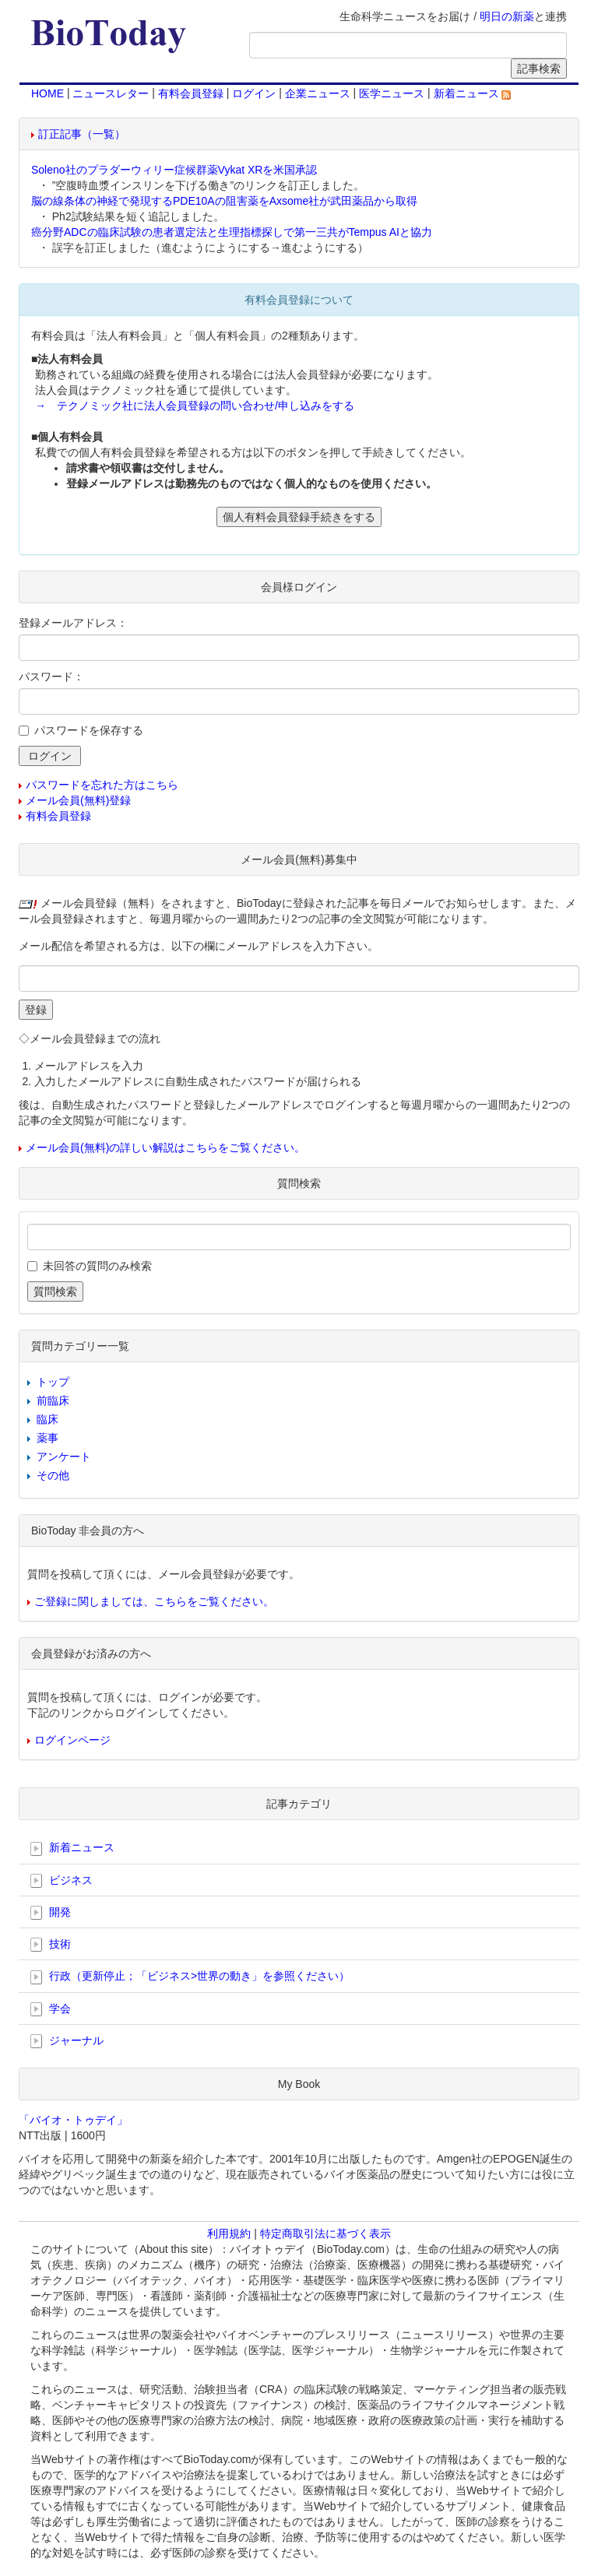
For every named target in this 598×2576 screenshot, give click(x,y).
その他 (53, 1475)
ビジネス (61, 1881)
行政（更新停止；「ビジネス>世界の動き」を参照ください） (190, 1977)
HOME (47, 93)
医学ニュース (391, 93)
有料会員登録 (190, 93)
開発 (50, 1913)
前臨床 (53, 1400)
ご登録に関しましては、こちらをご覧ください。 (154, 1601)
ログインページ (72, 1740)
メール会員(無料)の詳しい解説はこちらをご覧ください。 (165, 1147)
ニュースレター (110, 93)
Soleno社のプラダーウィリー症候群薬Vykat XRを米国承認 (174, 169)
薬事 (47, 1438)
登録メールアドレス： (73, 623)
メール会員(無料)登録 (78, 800)
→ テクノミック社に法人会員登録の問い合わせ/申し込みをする (194, 405)
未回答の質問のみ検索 (97, 1266)
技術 (50, 1945)
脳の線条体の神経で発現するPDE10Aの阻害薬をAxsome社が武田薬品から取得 (224, 201)
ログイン (254, 93)
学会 (50, 2009)
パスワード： (51, 676)
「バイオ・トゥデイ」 (73, 2120)
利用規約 (229, 2233)
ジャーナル (67, 2041)
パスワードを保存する (88, 730)
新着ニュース (473, 93)
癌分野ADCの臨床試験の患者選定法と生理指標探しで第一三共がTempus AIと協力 (231, 232)
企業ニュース (317, 93)
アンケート (64, 1456)
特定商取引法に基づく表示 (325, 2233)
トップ (53, 1382)
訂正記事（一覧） (81, 134)
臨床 (47, 1419)
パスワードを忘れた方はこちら (102, 784)
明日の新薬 (507, 16)
